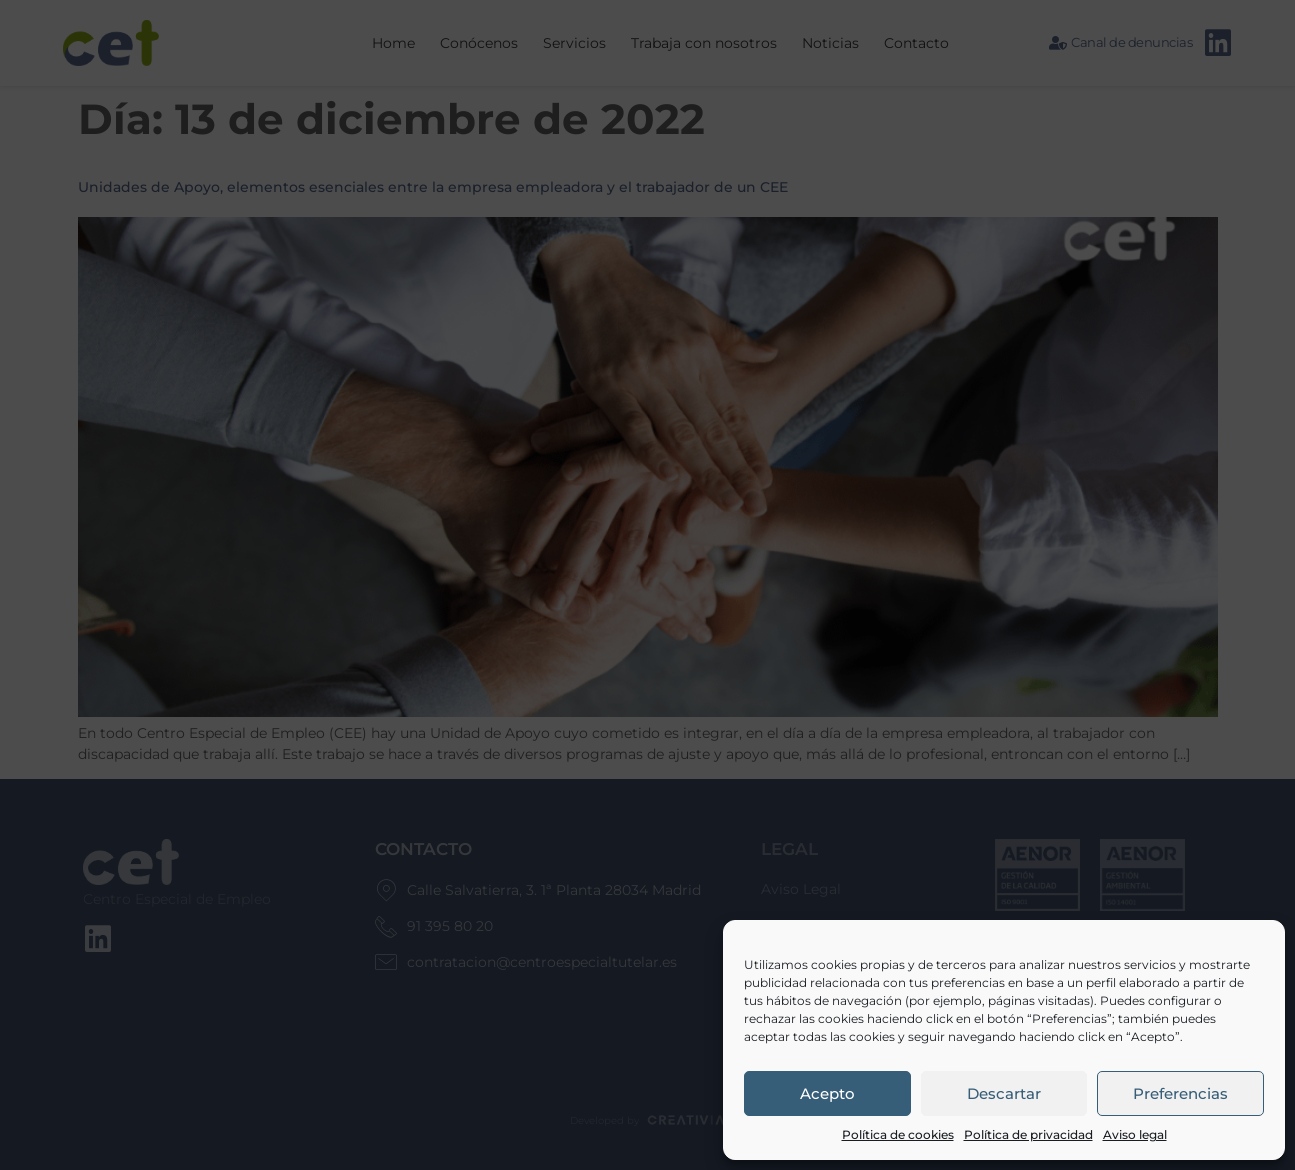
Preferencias (1180, 1093)
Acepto (827, 1093)
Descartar (1004, 1093)
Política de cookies (898, 1134)
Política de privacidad (1028, 1134)
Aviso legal (1135, 1134)
